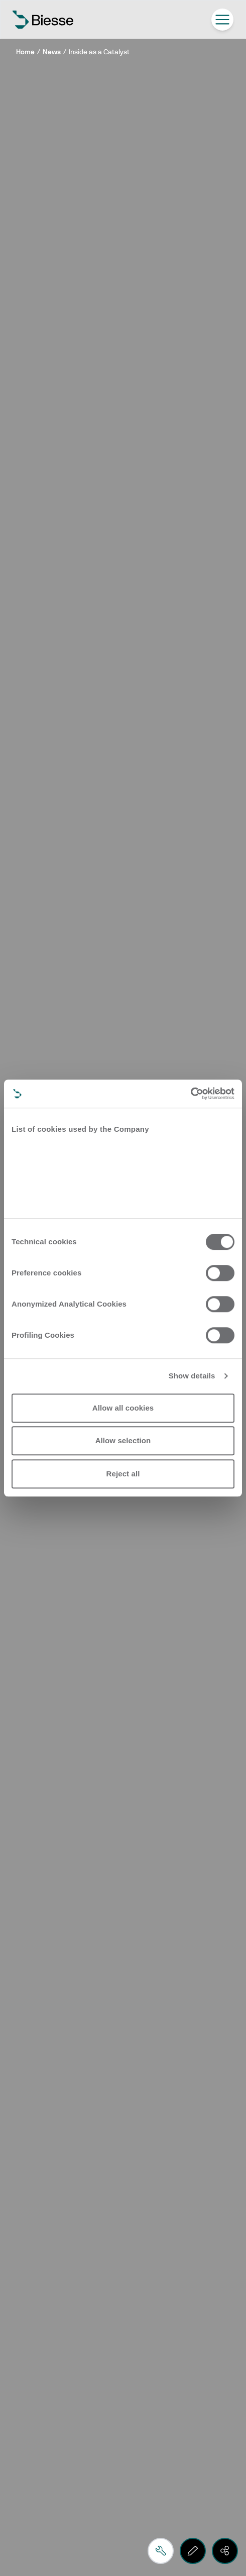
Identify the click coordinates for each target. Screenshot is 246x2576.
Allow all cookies (123, 1408)
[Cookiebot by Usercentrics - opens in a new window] (190, 1093)
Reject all (123, 1473)
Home (25, 52)
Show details (192, 1375)
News (52, 52)
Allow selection (123, 1440)
